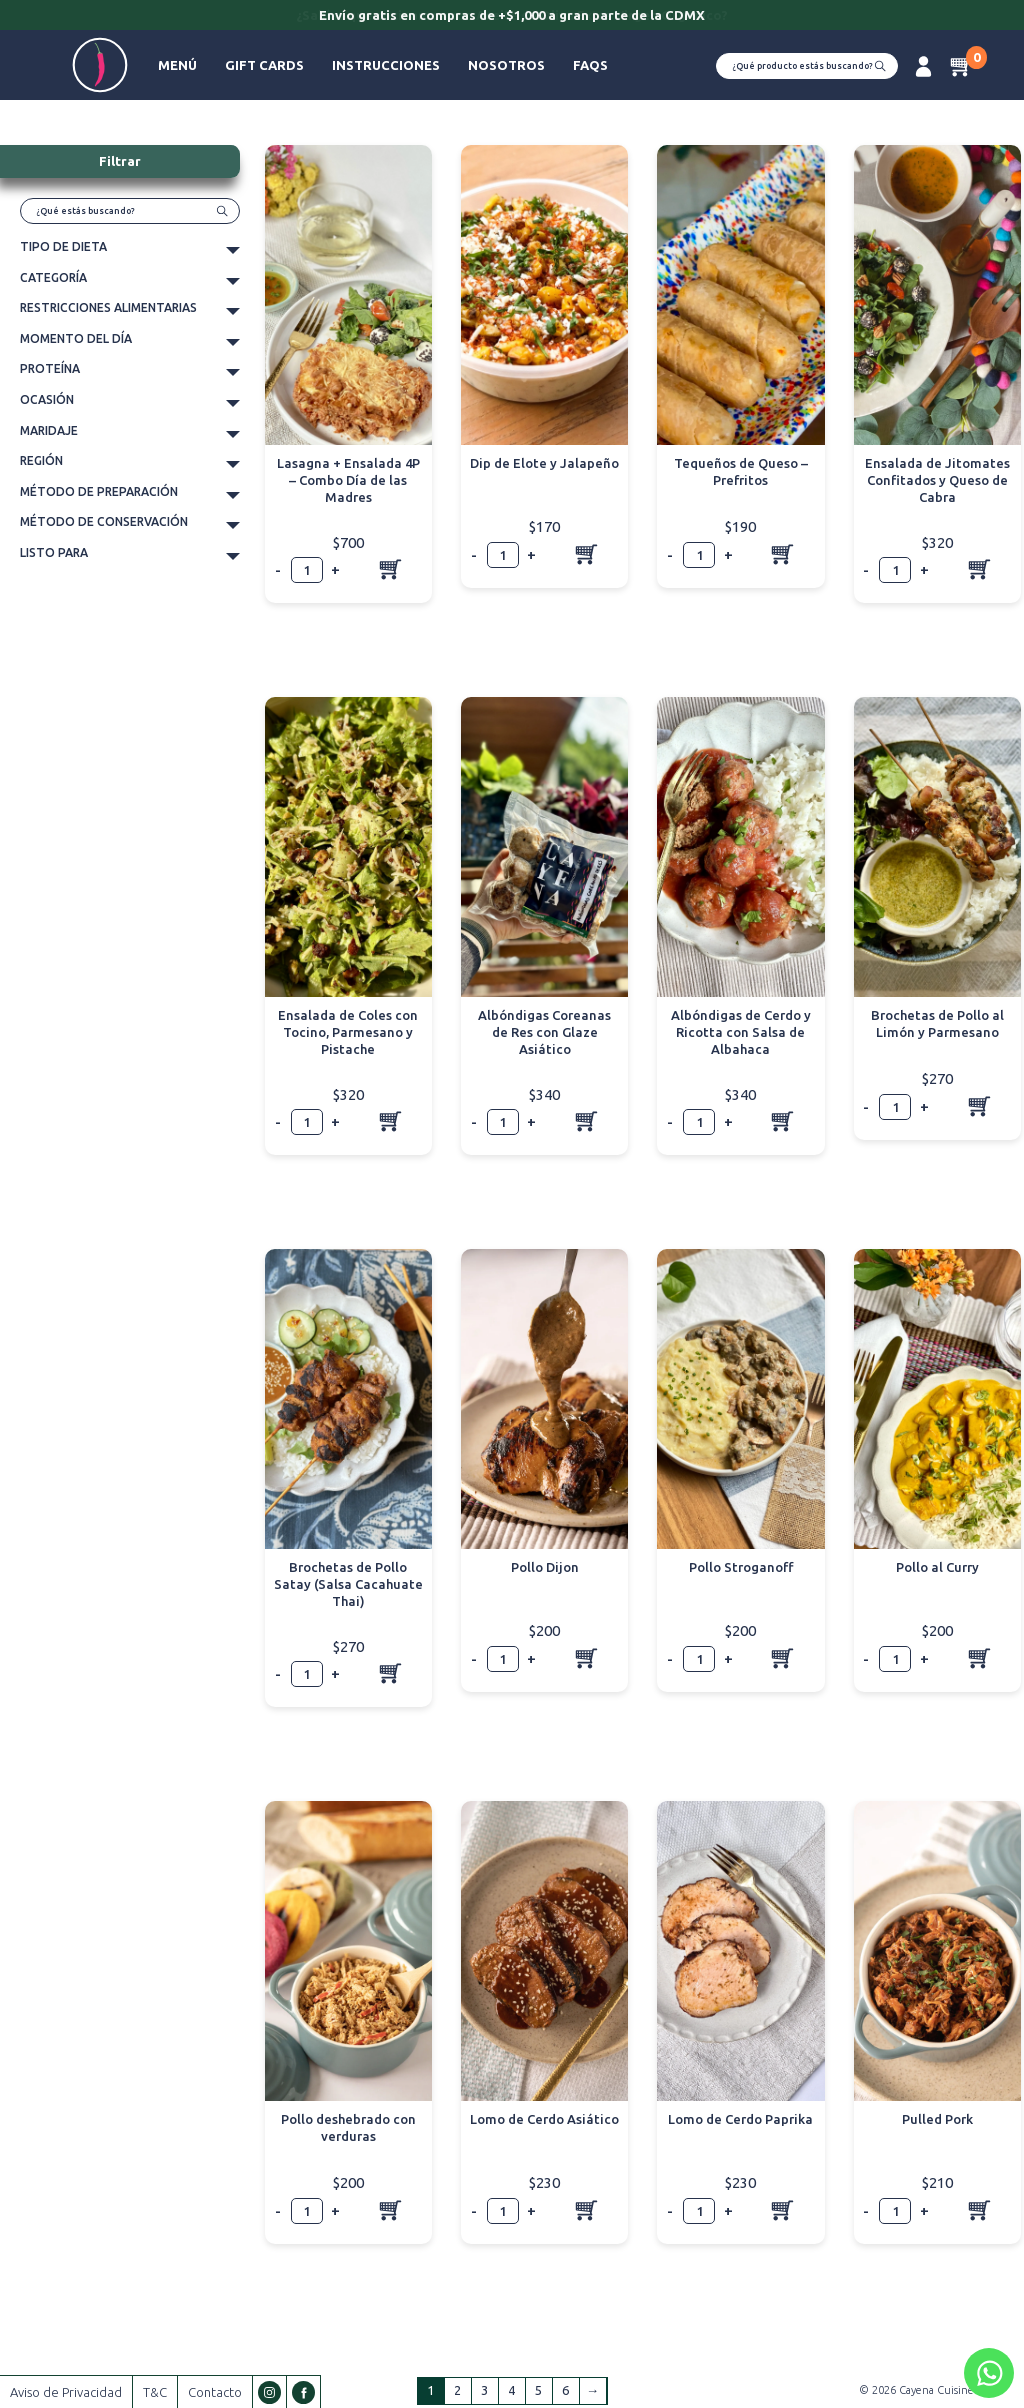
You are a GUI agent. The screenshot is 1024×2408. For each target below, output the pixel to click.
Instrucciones (386, 65)
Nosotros (506, 65)
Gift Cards (264, 65)
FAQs (590, 65)
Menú (177, 65)
